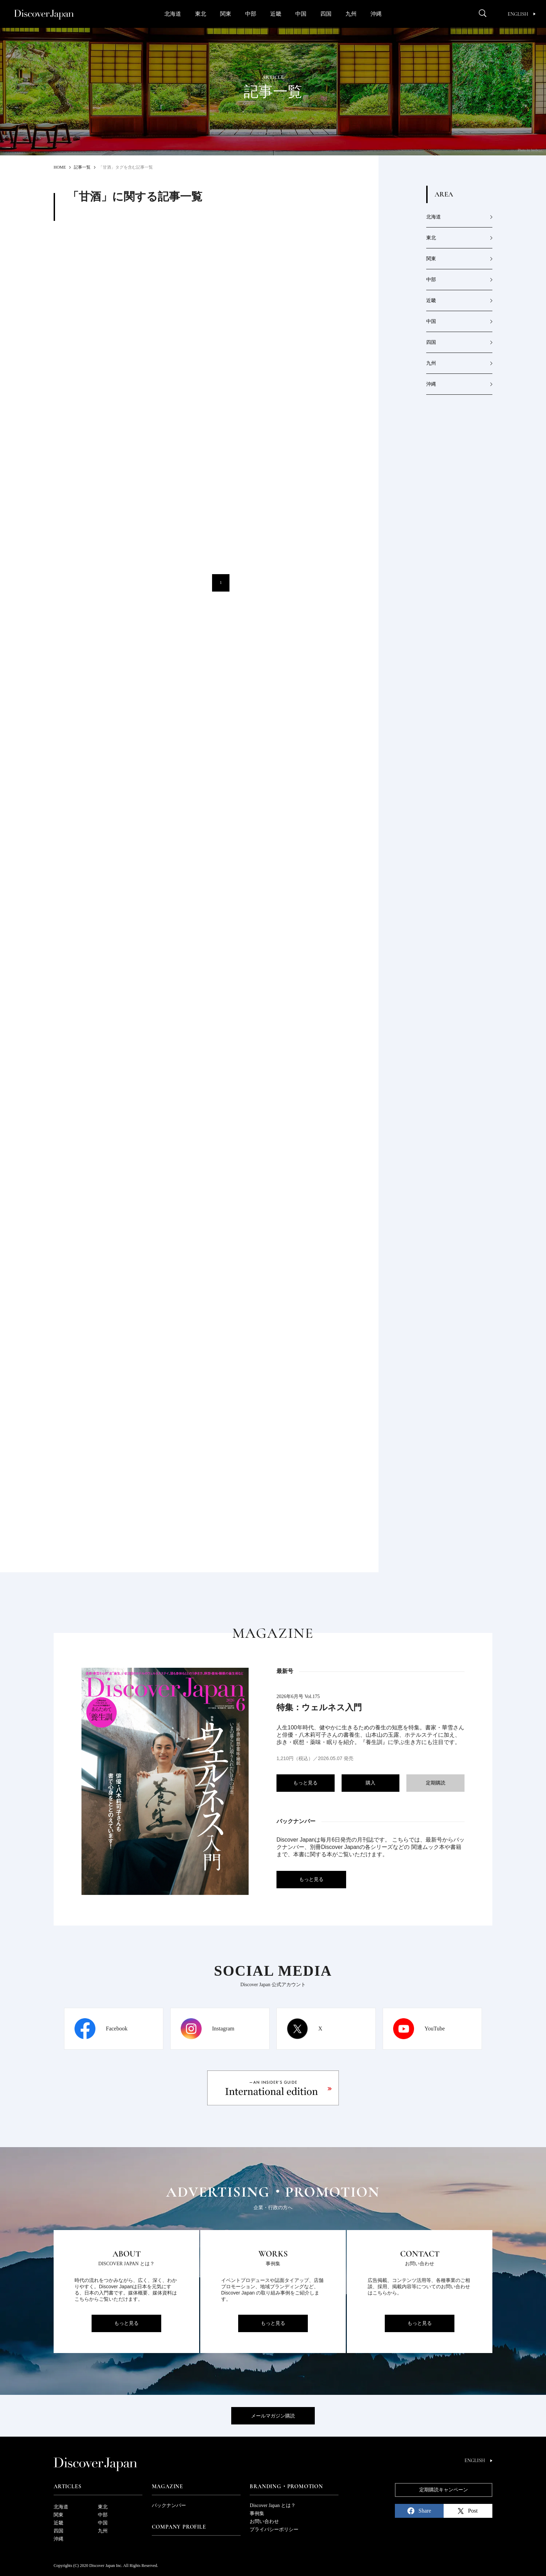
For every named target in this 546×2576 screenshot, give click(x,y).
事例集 (257, 2513)
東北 (200, 14)
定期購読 (435, 1783)
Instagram (223, 2028)
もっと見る (305, 1783)
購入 (370, 1783)
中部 (250, 14)
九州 (351, 14)
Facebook (116, 2028)
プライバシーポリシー (274, 2529)
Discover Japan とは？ (272, 2505)
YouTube (434, 2028)
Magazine (167, 2486)
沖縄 (376, 14)
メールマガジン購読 (273, 2416)
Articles (67, 2486)
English (522, 14)
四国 (326, 14)
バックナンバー (169, 2505)
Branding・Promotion (286, 2486)
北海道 (172, 14)
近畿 (275, 14)
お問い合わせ (264, 2521)
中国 (300, 14)
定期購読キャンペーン (443, 2489)
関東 (225, 14)
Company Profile (179, 2526)
